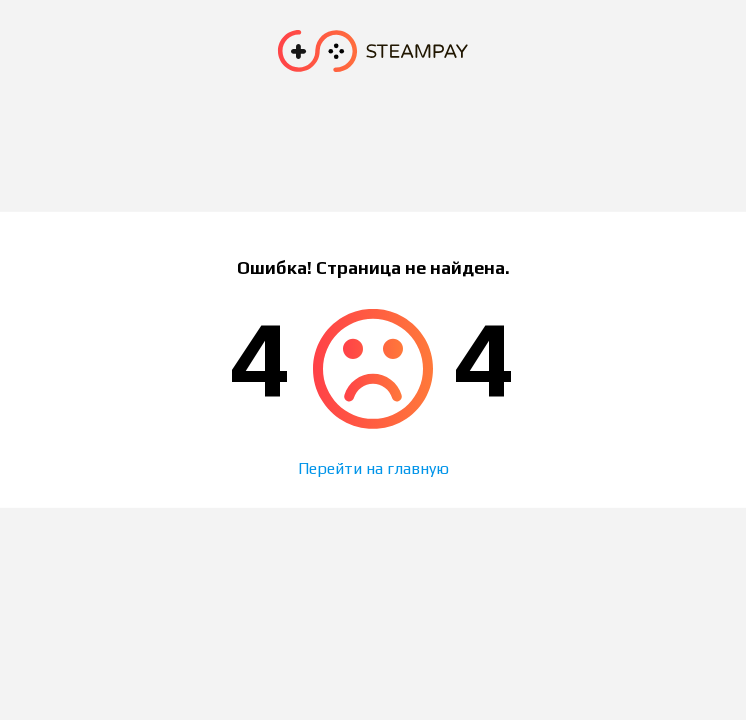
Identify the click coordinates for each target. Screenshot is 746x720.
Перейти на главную (373, 468)
